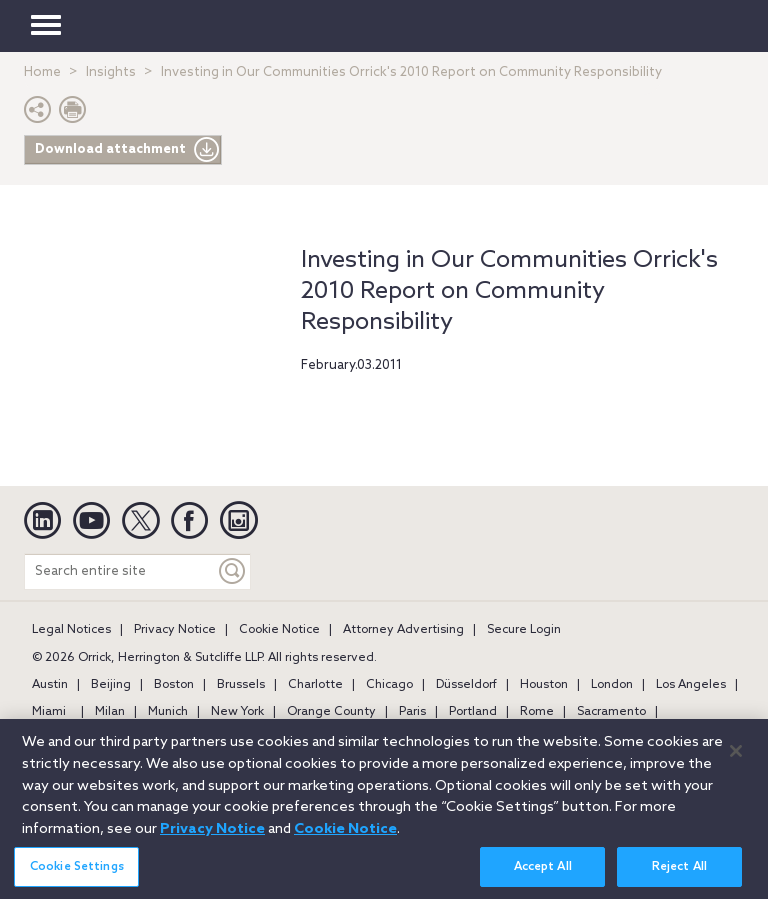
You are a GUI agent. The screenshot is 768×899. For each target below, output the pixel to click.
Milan (110, 712)
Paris (412, 712)
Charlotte (315, 685)
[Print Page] (73, 114)
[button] (38, 114)
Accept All (543, 877)
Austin (50, 685)
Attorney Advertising (403, 630)
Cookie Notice (279, 630)
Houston (544, 685)
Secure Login (524, 630)
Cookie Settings (77, 877)
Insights (111, 72)
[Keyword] (233, 571)
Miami (49, 712)
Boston (174, 685)
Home (42, 72)
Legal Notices (71, 630)
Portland (473, 712)
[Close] (736, 760)
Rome (537, 712)
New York (237, 712)
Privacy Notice (175, 630)
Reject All (679, 877)
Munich (168, 712)
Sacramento (611, 712)
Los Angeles (691, 685)
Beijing (111, 685)
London (612, 685)
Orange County (331, 712)
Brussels (241, 685)
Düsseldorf (466, 685)
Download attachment (127, 150)
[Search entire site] (120, 571)
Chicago (389, 685)
